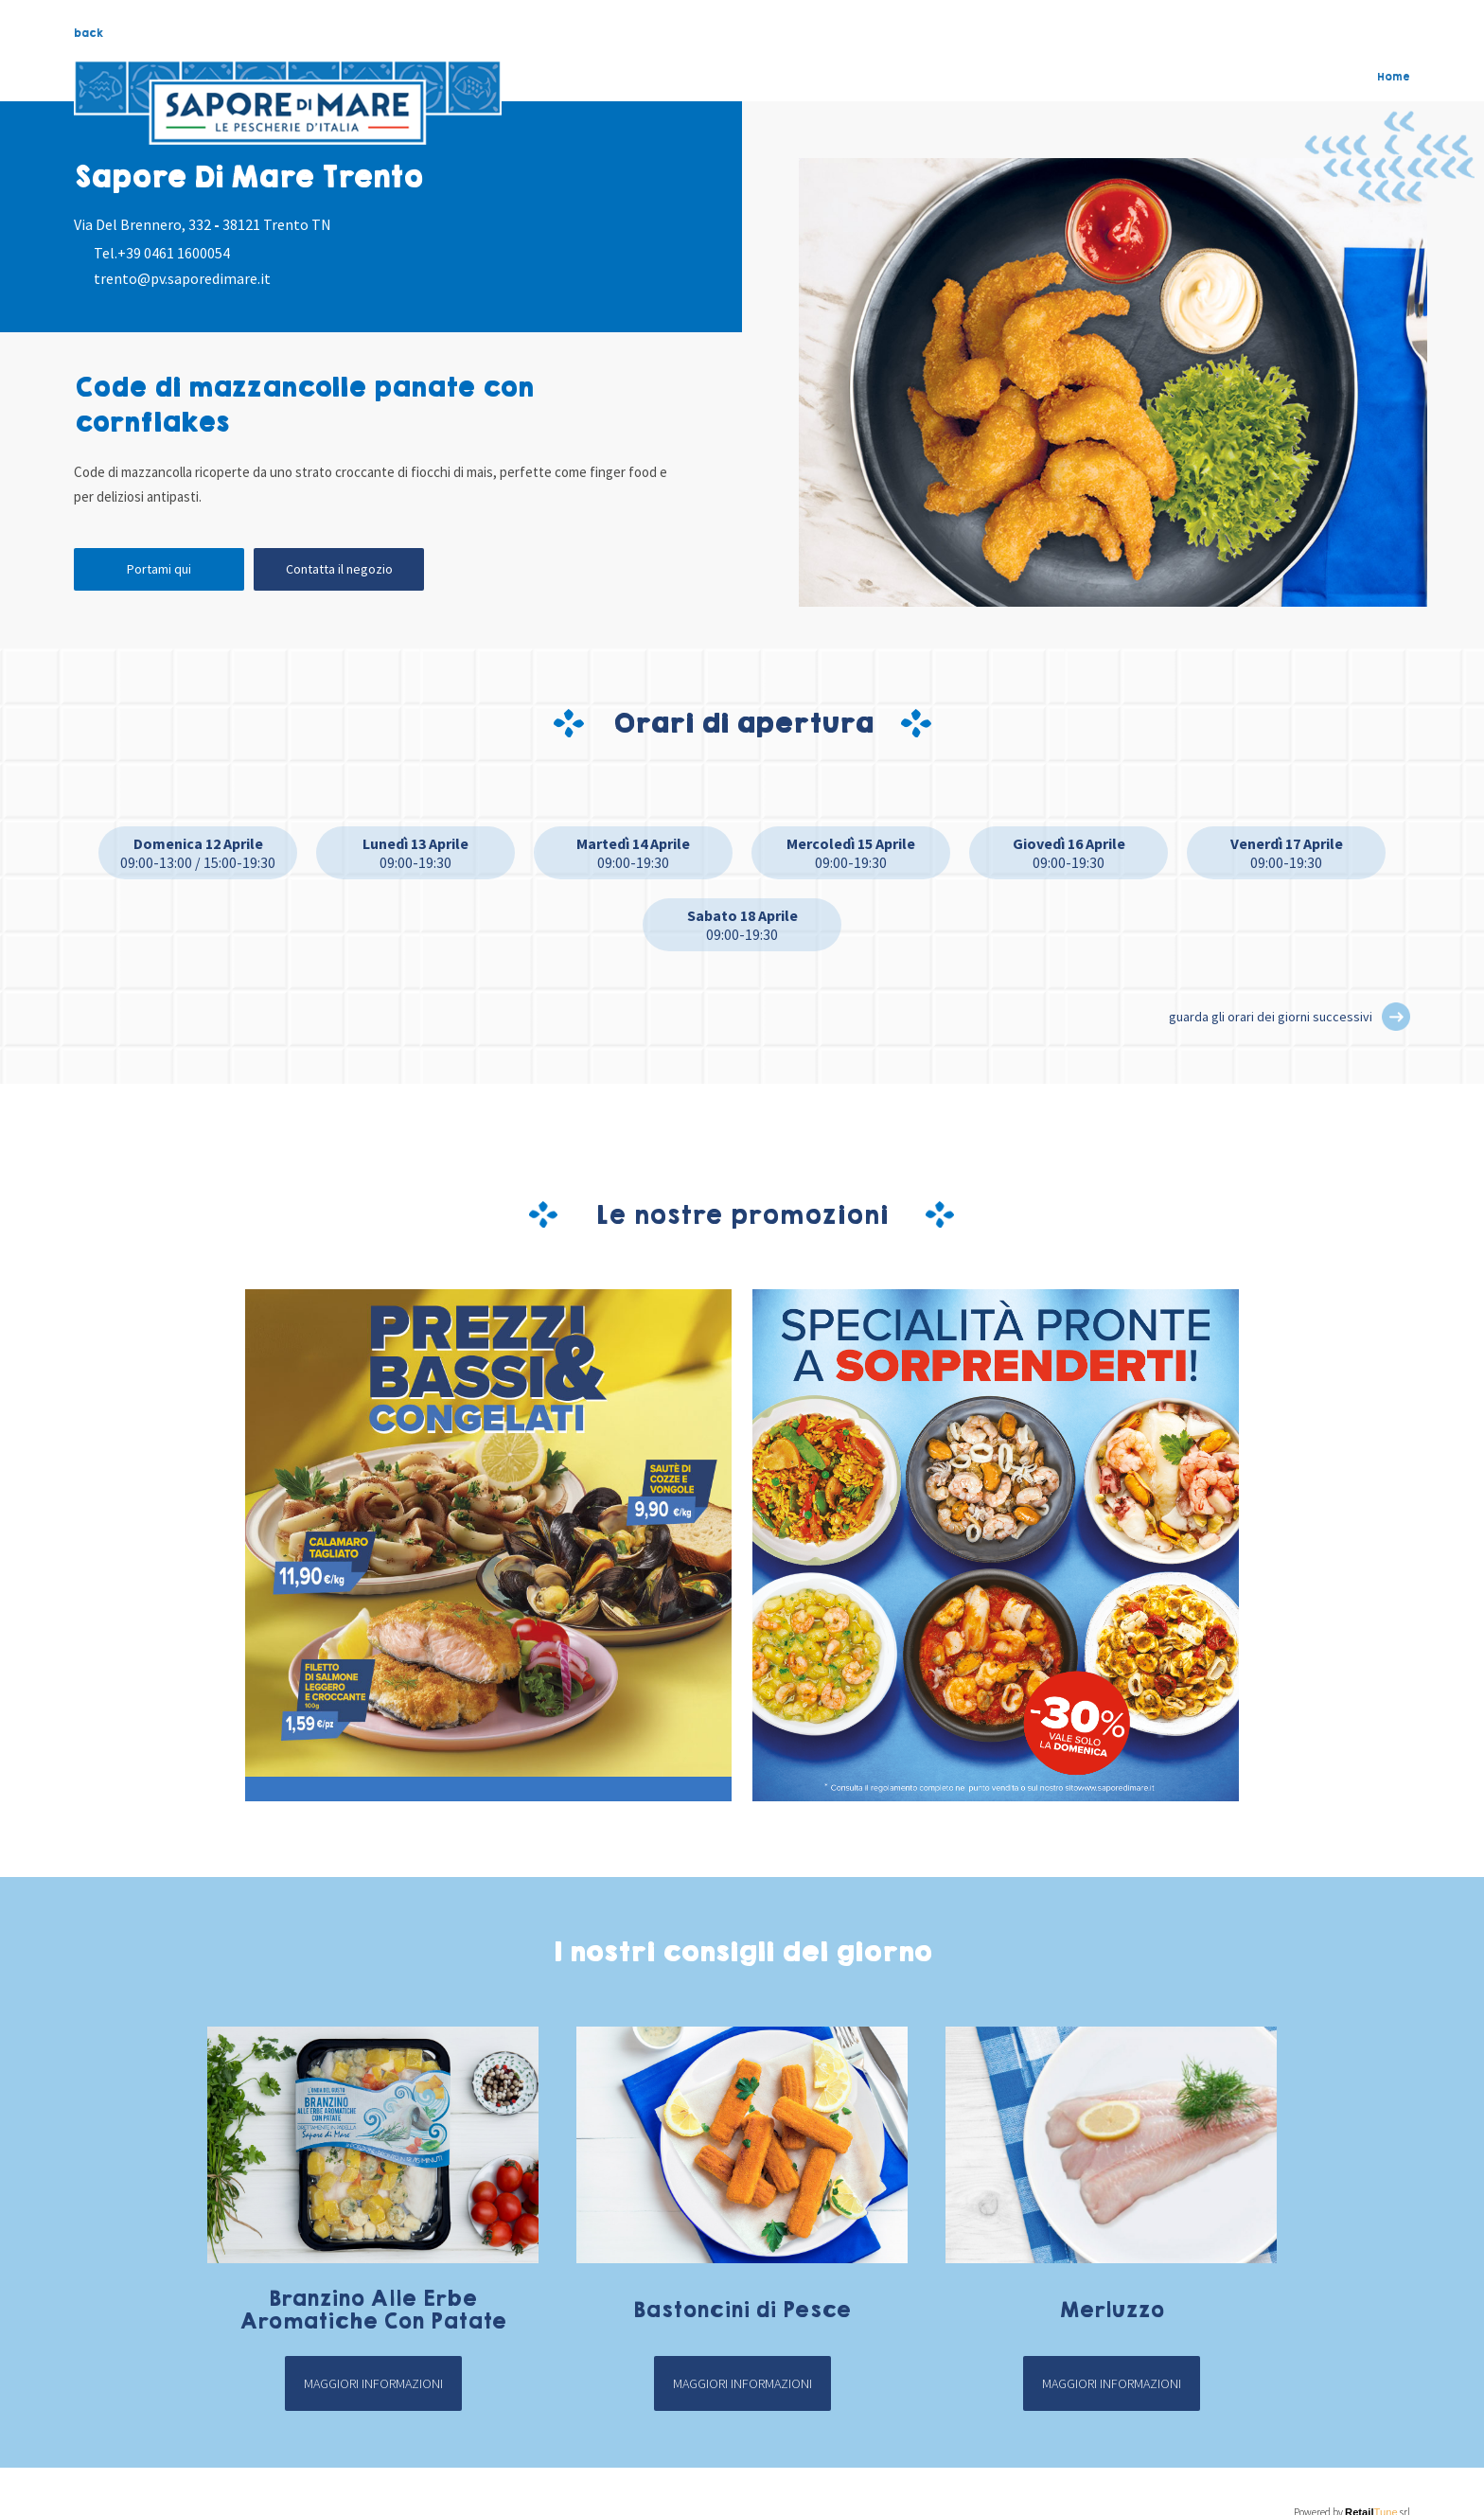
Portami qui (159, 568)
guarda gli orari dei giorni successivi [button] (1270, 1016)
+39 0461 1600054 (173, 252)
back (88, 33)
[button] (1396, 1016)
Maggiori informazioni (373, 2383)
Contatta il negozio (339, 568)
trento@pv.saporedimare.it (182, 278)
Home (1393, 76)
